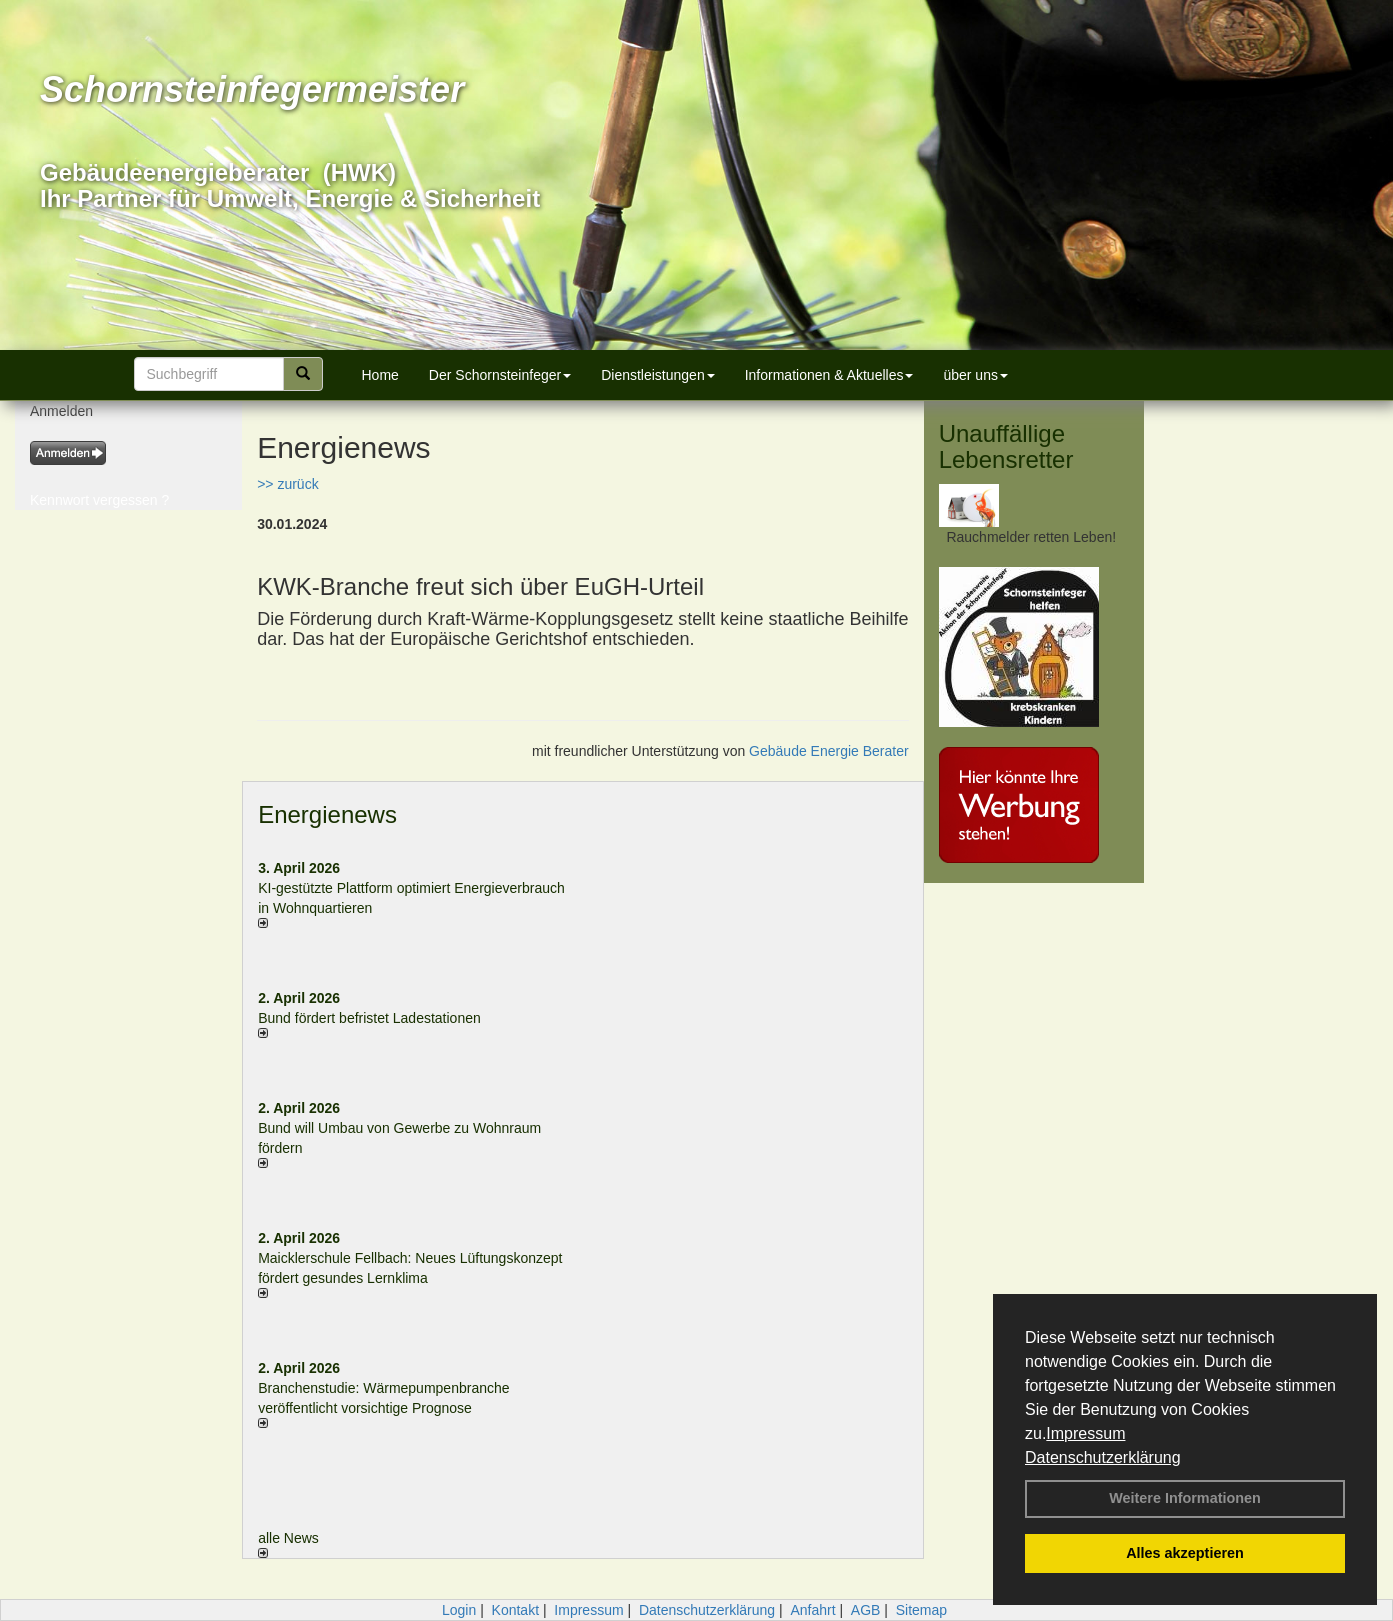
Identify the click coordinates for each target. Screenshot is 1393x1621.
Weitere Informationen (1185, 1498)
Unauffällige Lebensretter (1006, 446)
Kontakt (515, 1610)
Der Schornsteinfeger (500, 375)
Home (380, 375)
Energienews (327, 814)
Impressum (1085, 1433)
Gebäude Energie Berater (829, 751)
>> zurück (287, 484)
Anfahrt (812, 1610)
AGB (866, 1610)
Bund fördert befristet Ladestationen (369, 1018)
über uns (975, 375)
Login (459, 1610)
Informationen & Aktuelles (829, 375)
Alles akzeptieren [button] (1185, 1553)
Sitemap (921, 1610)
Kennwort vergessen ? (99, 500)
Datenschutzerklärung (1103, 1457)
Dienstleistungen (658, 375)
